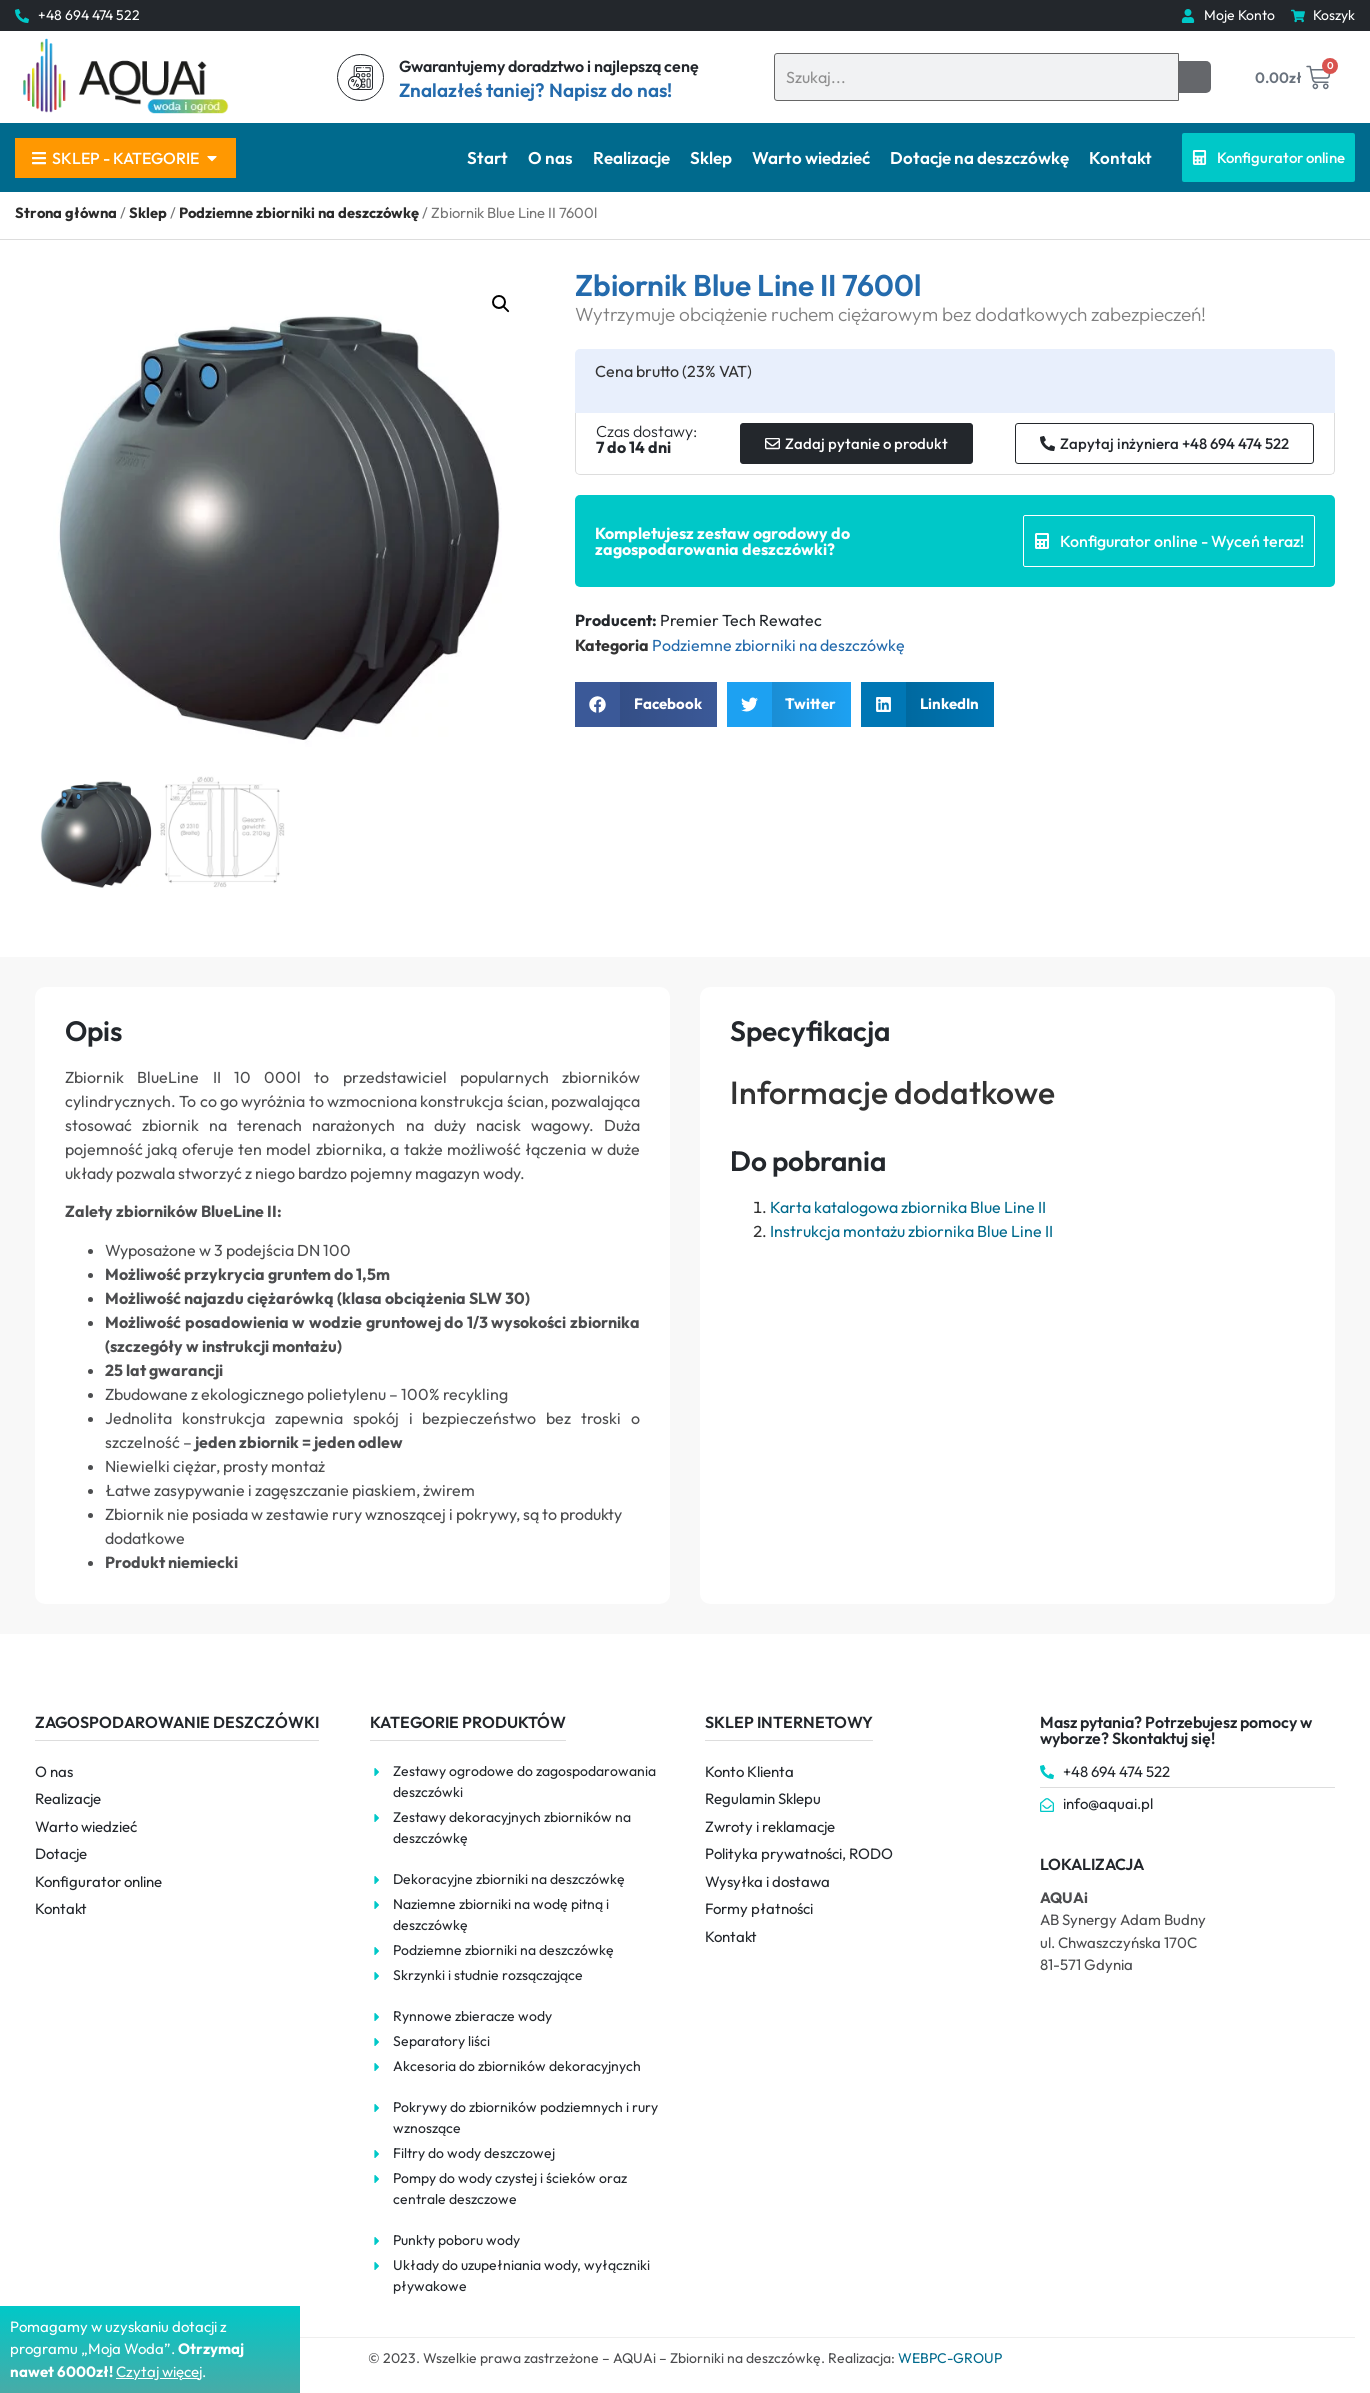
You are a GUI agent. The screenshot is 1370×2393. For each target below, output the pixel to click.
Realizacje (631, 157)
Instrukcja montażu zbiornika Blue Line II (911, 1231)
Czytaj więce (157, 2371)
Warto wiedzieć (811, 157)
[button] (501, 304)
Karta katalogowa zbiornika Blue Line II (908, 1207)
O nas (550, 157)
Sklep (711, 157)
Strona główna (66, 212)
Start (487, 157)
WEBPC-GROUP (950, 2358)
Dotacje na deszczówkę (979, 157)
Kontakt (1120, 157)
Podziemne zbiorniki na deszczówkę (299, 212)
